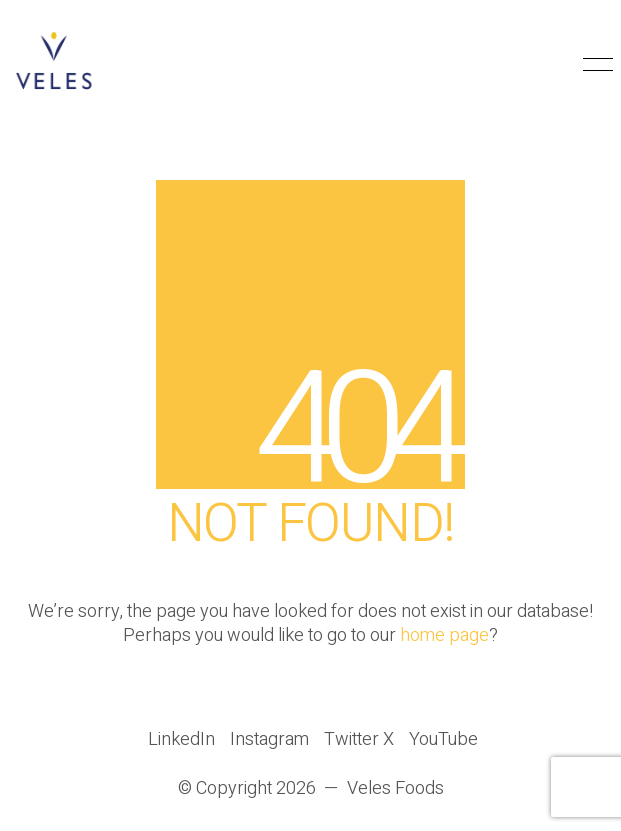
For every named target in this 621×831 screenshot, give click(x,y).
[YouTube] (443, 740)
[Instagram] (269, 740)
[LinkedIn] (181, 740)
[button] (594, 65)
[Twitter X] (359, 740)
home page (444, 636)
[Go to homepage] (55, 65)
